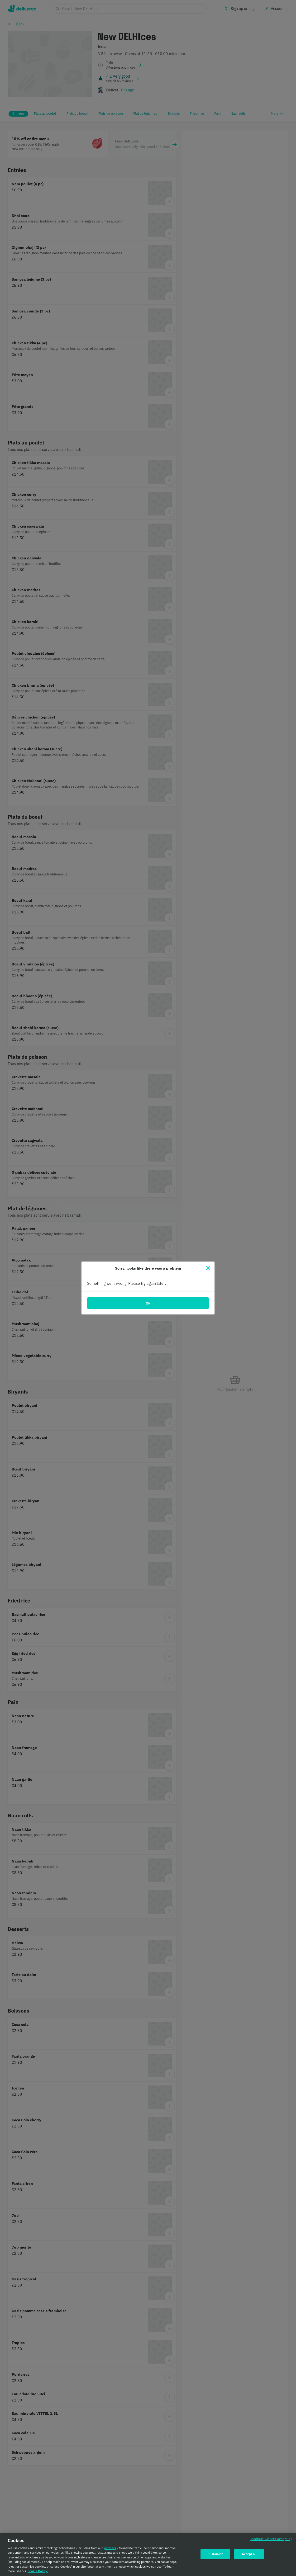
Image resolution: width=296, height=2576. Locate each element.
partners (110, 2550)
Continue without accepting (271, 2540)
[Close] (208, 1268)
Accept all (249, 2556)
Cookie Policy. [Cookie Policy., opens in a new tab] (38, 2573)
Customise (215, 2556)
